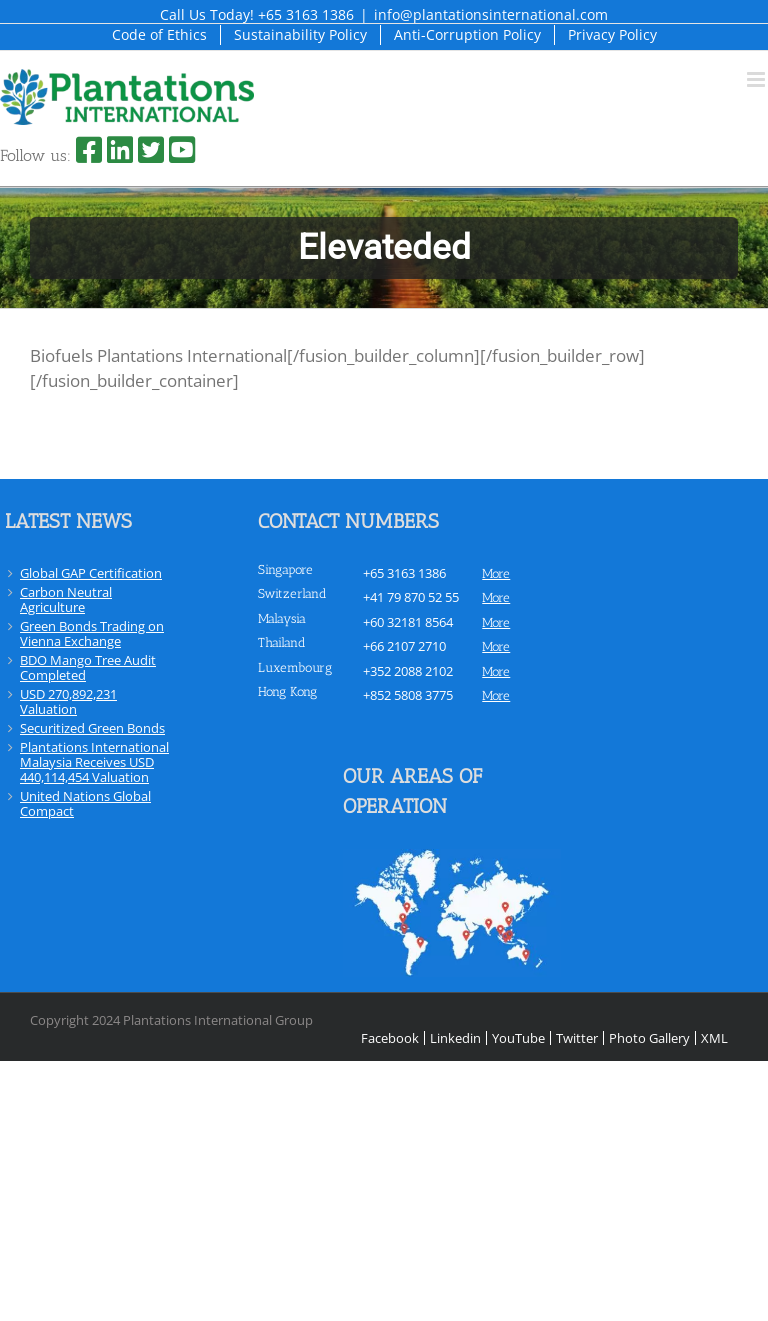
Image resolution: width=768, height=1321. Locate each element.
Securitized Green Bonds (92, 728)
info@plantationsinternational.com (491, 14)
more (496, 573)
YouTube (518, 1038)
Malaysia (282, 618)
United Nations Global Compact (85, 803)
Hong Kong (287, 691)
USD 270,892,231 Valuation (68, 701)
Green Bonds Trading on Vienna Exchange (92, 633)
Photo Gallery (649, 1038)
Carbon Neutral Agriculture (66, 599)
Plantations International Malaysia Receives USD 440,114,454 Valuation (94, 762)
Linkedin (455, 1038)
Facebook (390, 1038)
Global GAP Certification (91, 573)
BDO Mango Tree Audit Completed (88, 667)
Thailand (282, 642)
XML (714, 1038)
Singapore (285, 569)
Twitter (577, 1038)
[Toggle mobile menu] (757, 79)
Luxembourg (295, 667)
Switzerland (292, 593)
